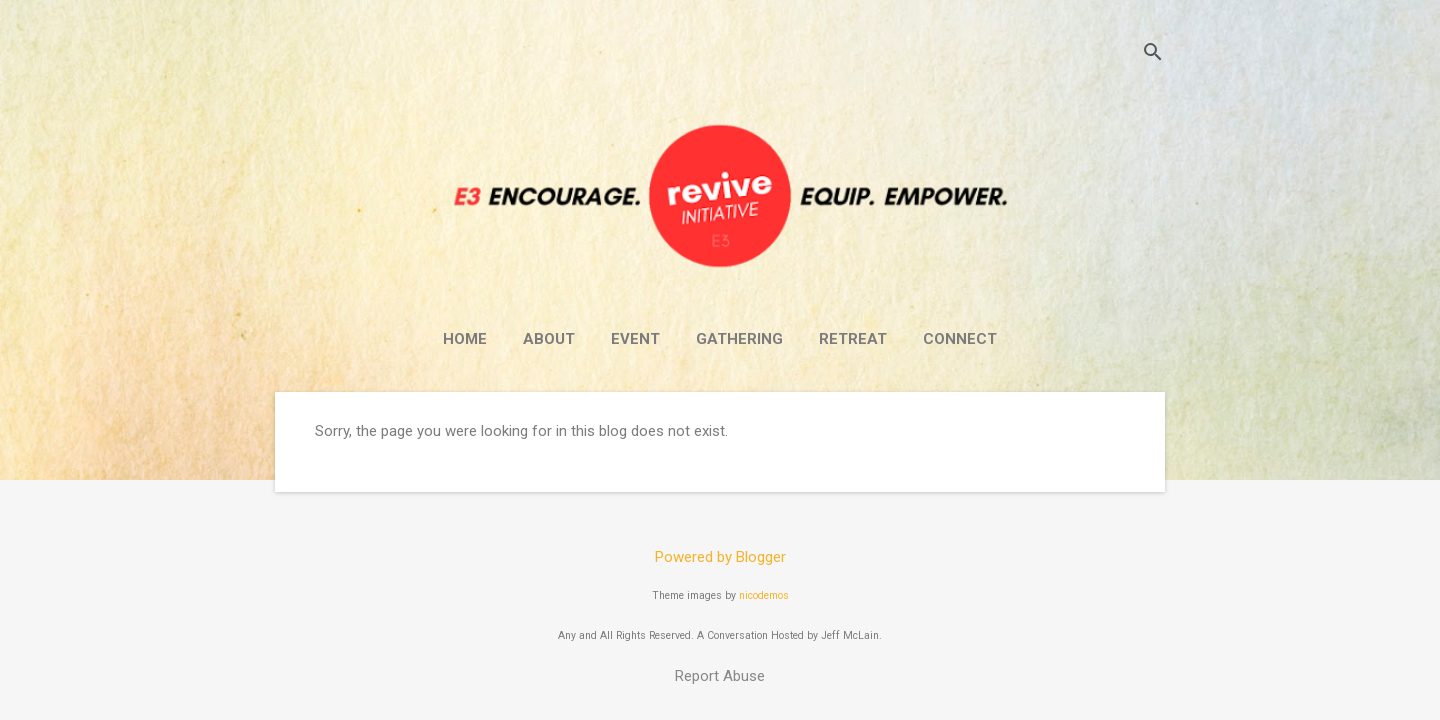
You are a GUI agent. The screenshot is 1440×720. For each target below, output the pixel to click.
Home (465, 339)
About (549, 339)
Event (635, 339)
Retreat (853, 339)
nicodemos (764, 595)
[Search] (1153, 54)
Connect (960, 339)
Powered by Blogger (720, 557)
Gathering (739, 339)
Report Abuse (720, 676)
